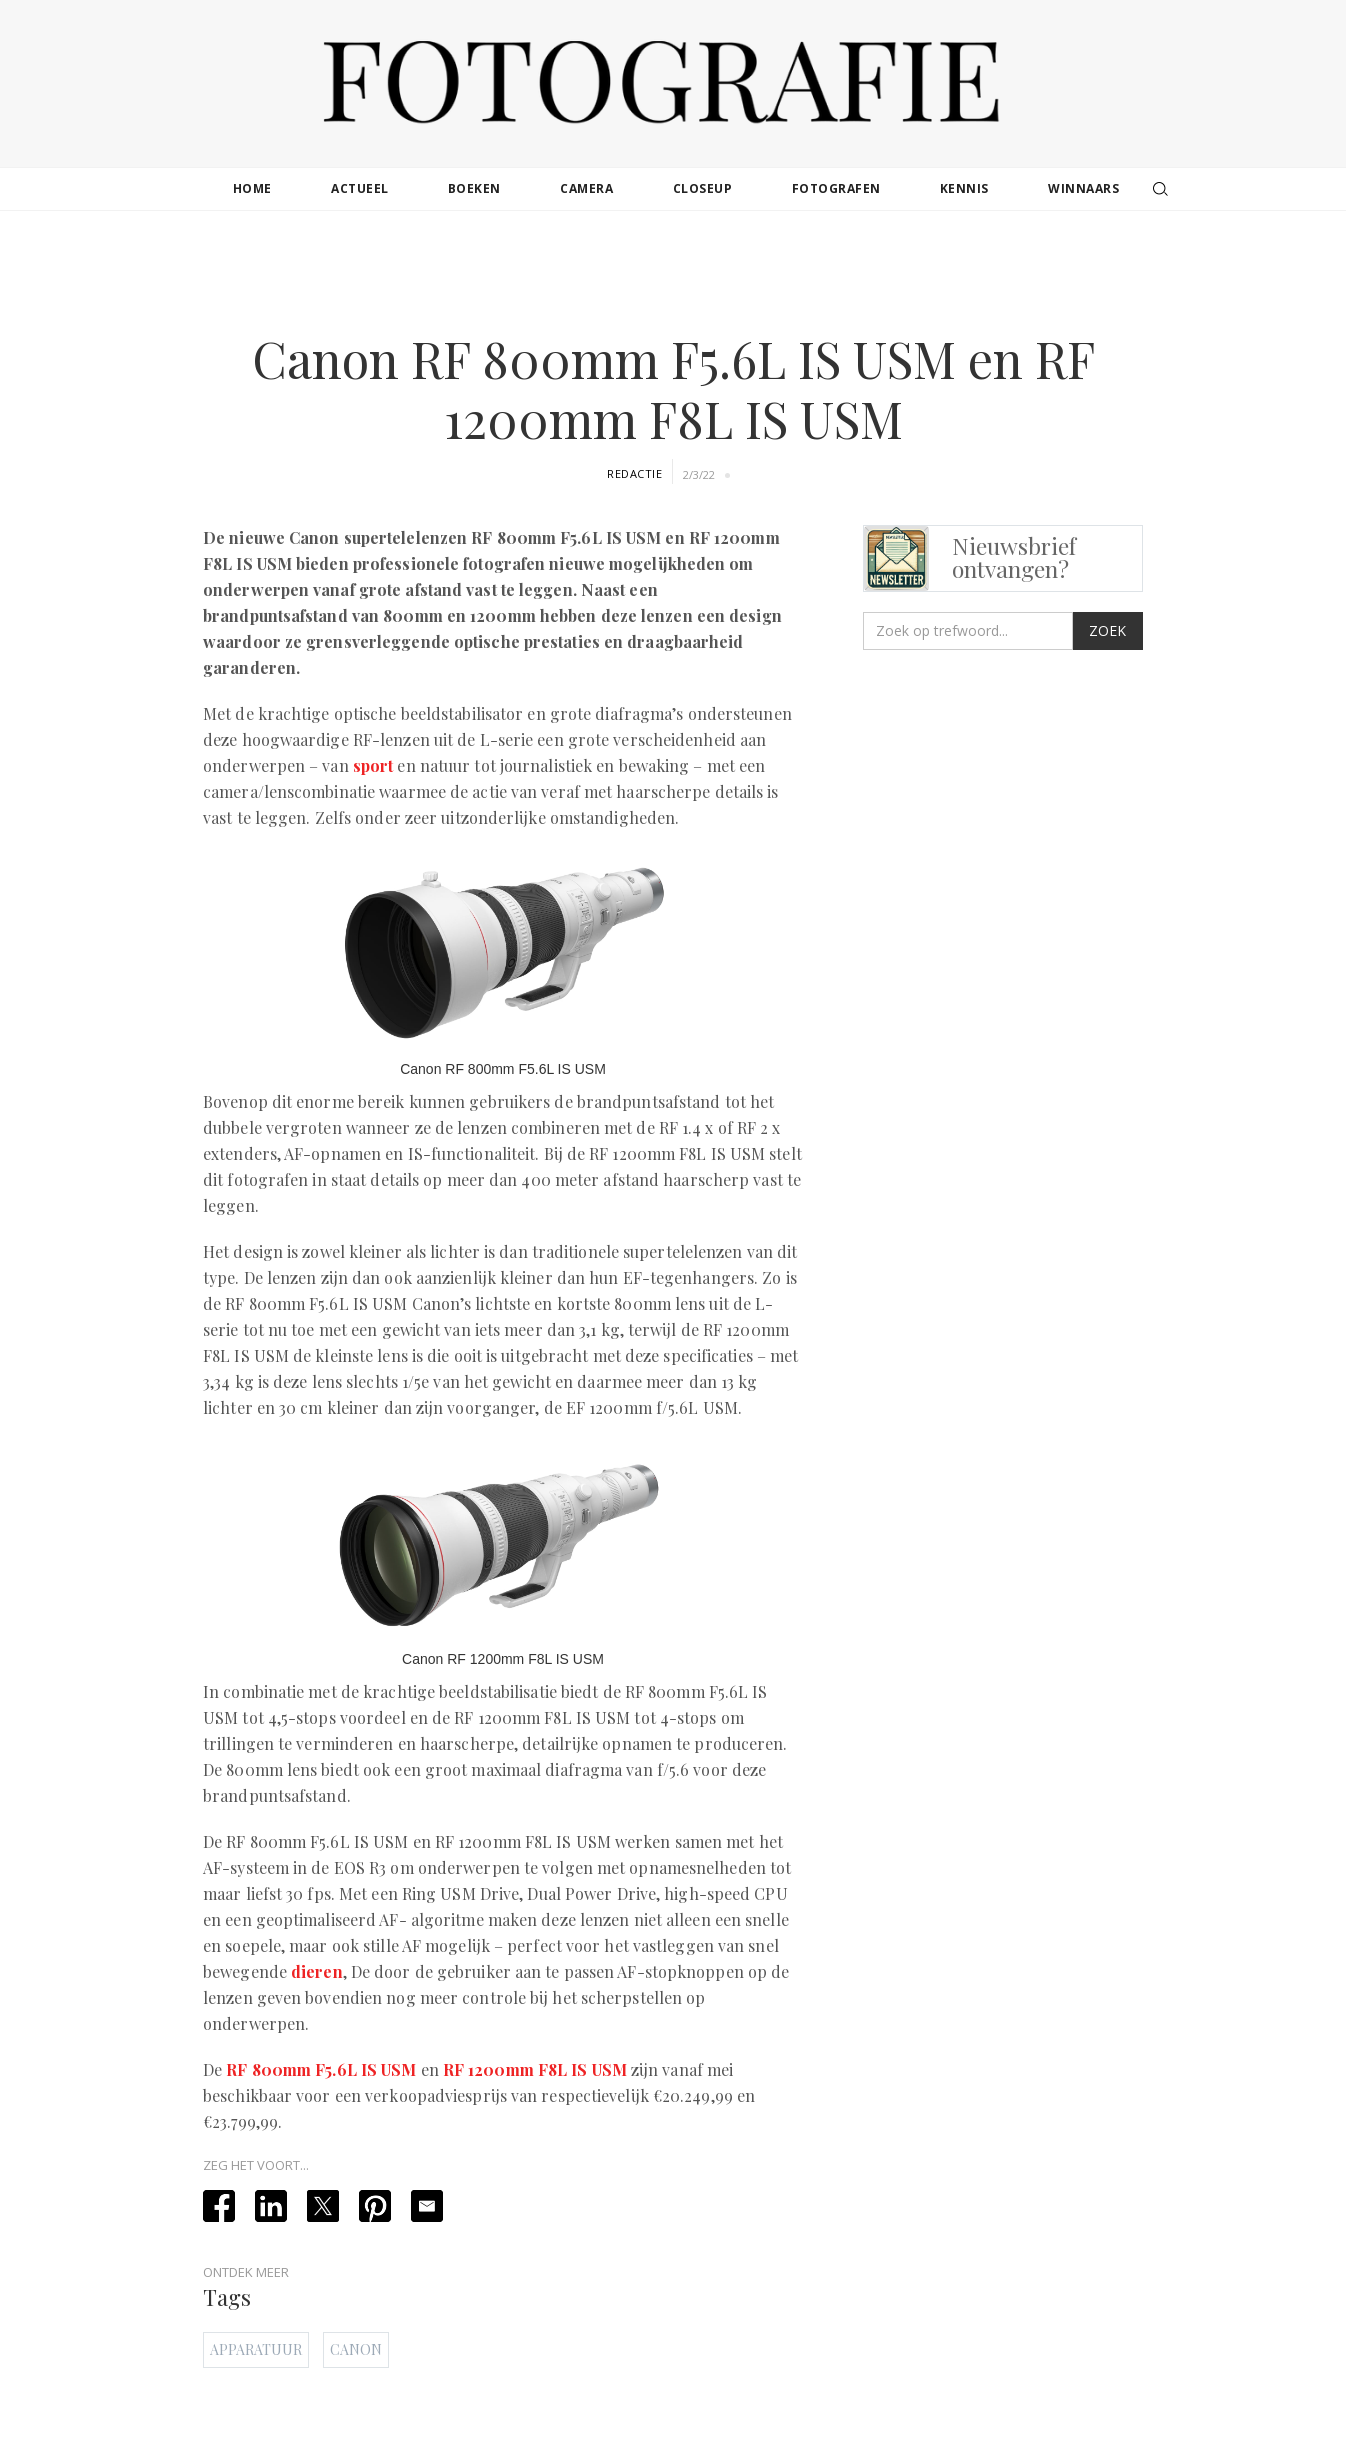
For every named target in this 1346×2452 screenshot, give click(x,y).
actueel (360, 188)
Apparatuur (256, 2349)
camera (586, 188)
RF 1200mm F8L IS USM (535, 2069)
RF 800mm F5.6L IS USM (321, 2069)
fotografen (836, 188)
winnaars (1083, 188)
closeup (703, 188)
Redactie (634, 473)
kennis (964, 188)
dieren (317, 1971)
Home (252, 188)
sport (373, 765)
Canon (356, 2349)
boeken (474, 188)
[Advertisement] (673, 274)
